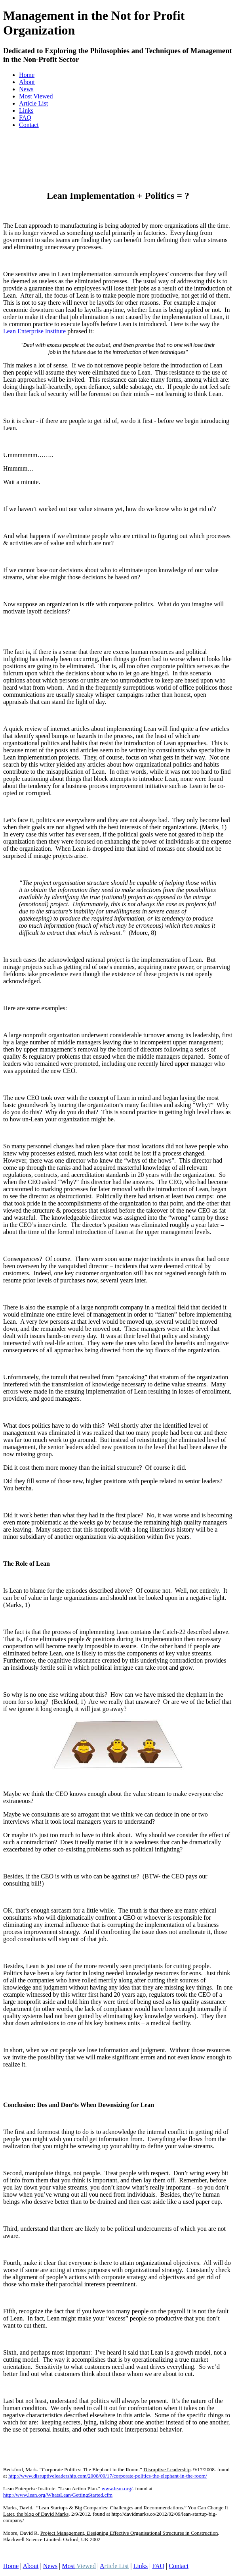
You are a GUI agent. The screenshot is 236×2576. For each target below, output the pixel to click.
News (26, 89)
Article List (33, 103)
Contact (29, 124)
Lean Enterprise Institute (34, 331)
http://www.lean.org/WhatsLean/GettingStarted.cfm (57, 2495)
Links (26, 110)
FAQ (25, 117)
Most (78, 2566)
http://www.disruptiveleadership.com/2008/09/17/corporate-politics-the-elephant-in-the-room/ (107, 2476)
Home (26, 74)
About (27, 82)
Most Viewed (36, 96)
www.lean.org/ (117, 2488)
